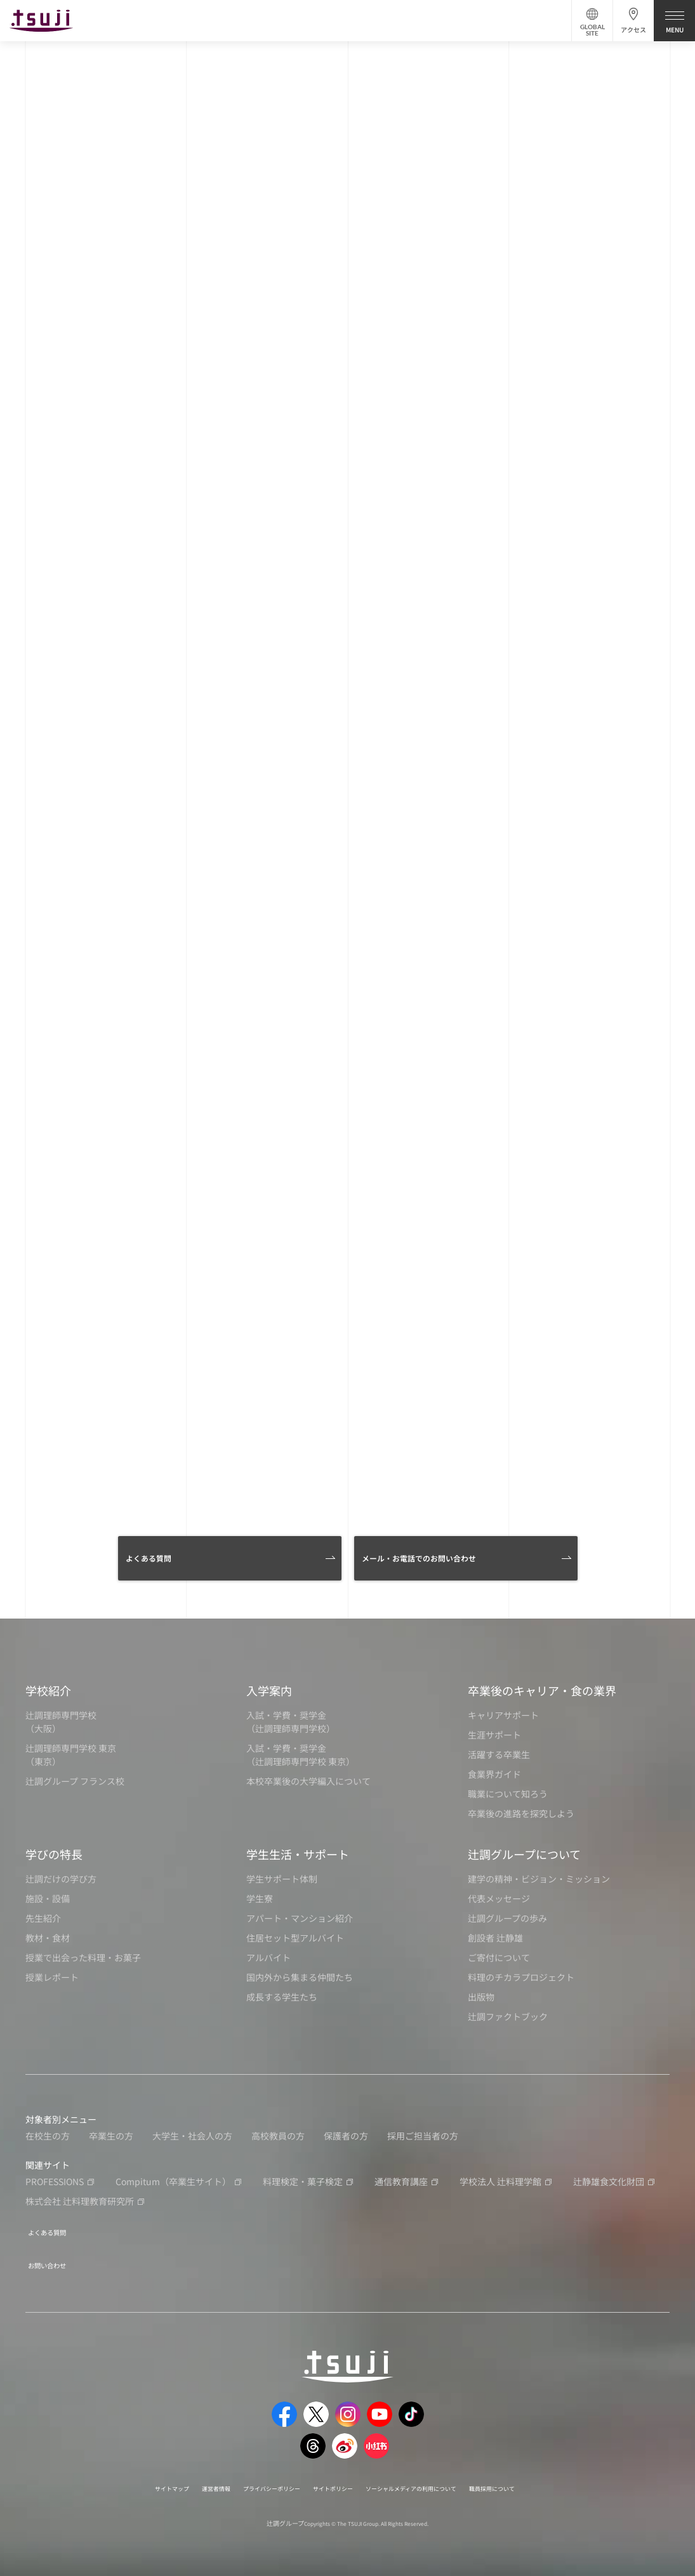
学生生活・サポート (297, 1854)
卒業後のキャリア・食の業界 (542, 1690)
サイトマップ (128, 2479)
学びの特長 (54, 1854)
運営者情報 (183, 2479)
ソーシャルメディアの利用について (430, 2479)
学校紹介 (48, 1690)
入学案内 (269, 1690)
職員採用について (533, 2479)
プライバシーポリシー (253, 2479)
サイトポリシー (330, 2479)
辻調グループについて (524, 1854)
